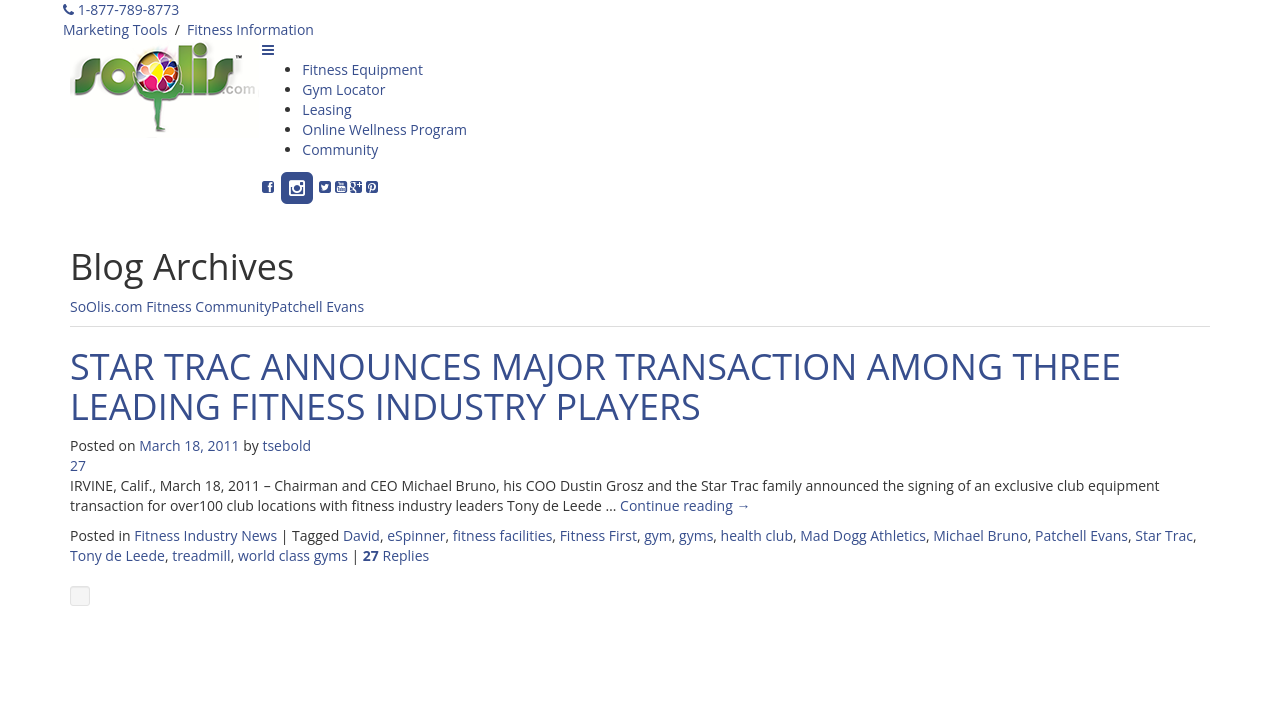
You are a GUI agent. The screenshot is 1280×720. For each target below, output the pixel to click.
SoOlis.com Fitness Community (170, 306)
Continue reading (685, 505)
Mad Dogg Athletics (863, 535)
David (361, 535)
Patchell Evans (317, 306)
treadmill (201, 555)
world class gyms (293, 555)
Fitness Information (250, 29)
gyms (696, 535)
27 (78, 465)
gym (658, 535)
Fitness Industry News (205, 535)
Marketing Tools (115, 29)
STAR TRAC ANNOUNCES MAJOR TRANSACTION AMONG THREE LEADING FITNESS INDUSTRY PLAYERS (595, 386)
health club (757, 535)
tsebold (286, 445)
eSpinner (416, 535)
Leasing (326, 109)
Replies (396, 555)
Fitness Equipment (362, 69)
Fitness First (598, 535)
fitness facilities (503, 535)
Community (340, 149)
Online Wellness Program (384, 129)
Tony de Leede (117, 555)
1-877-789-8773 (121, 9)
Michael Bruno (980, 535)
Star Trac (1164, 535)
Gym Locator (343, 89)
